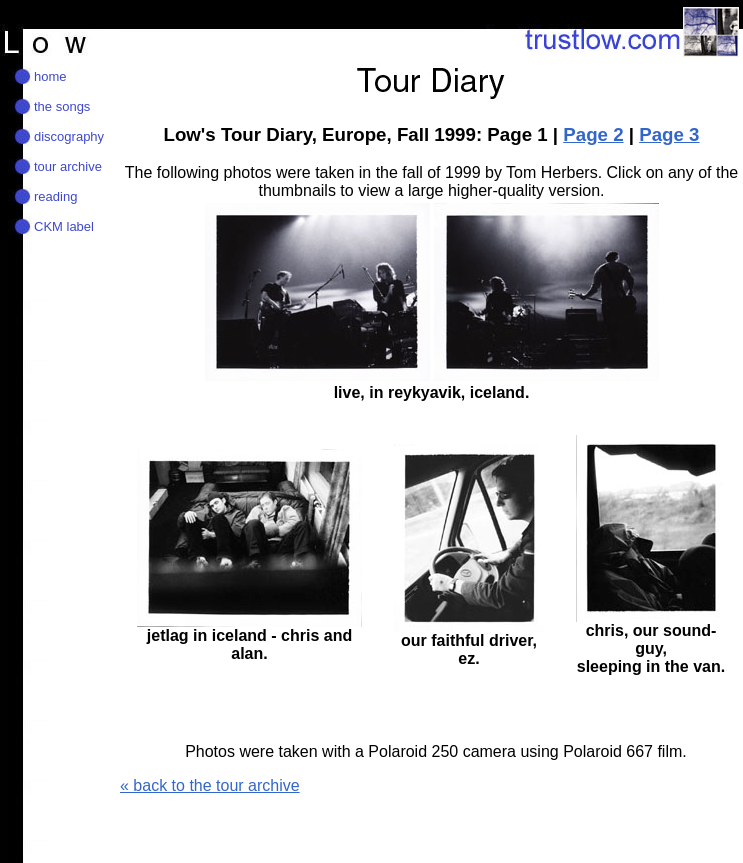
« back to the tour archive (210, 785)
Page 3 (669, 134)
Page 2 (593, 134)
